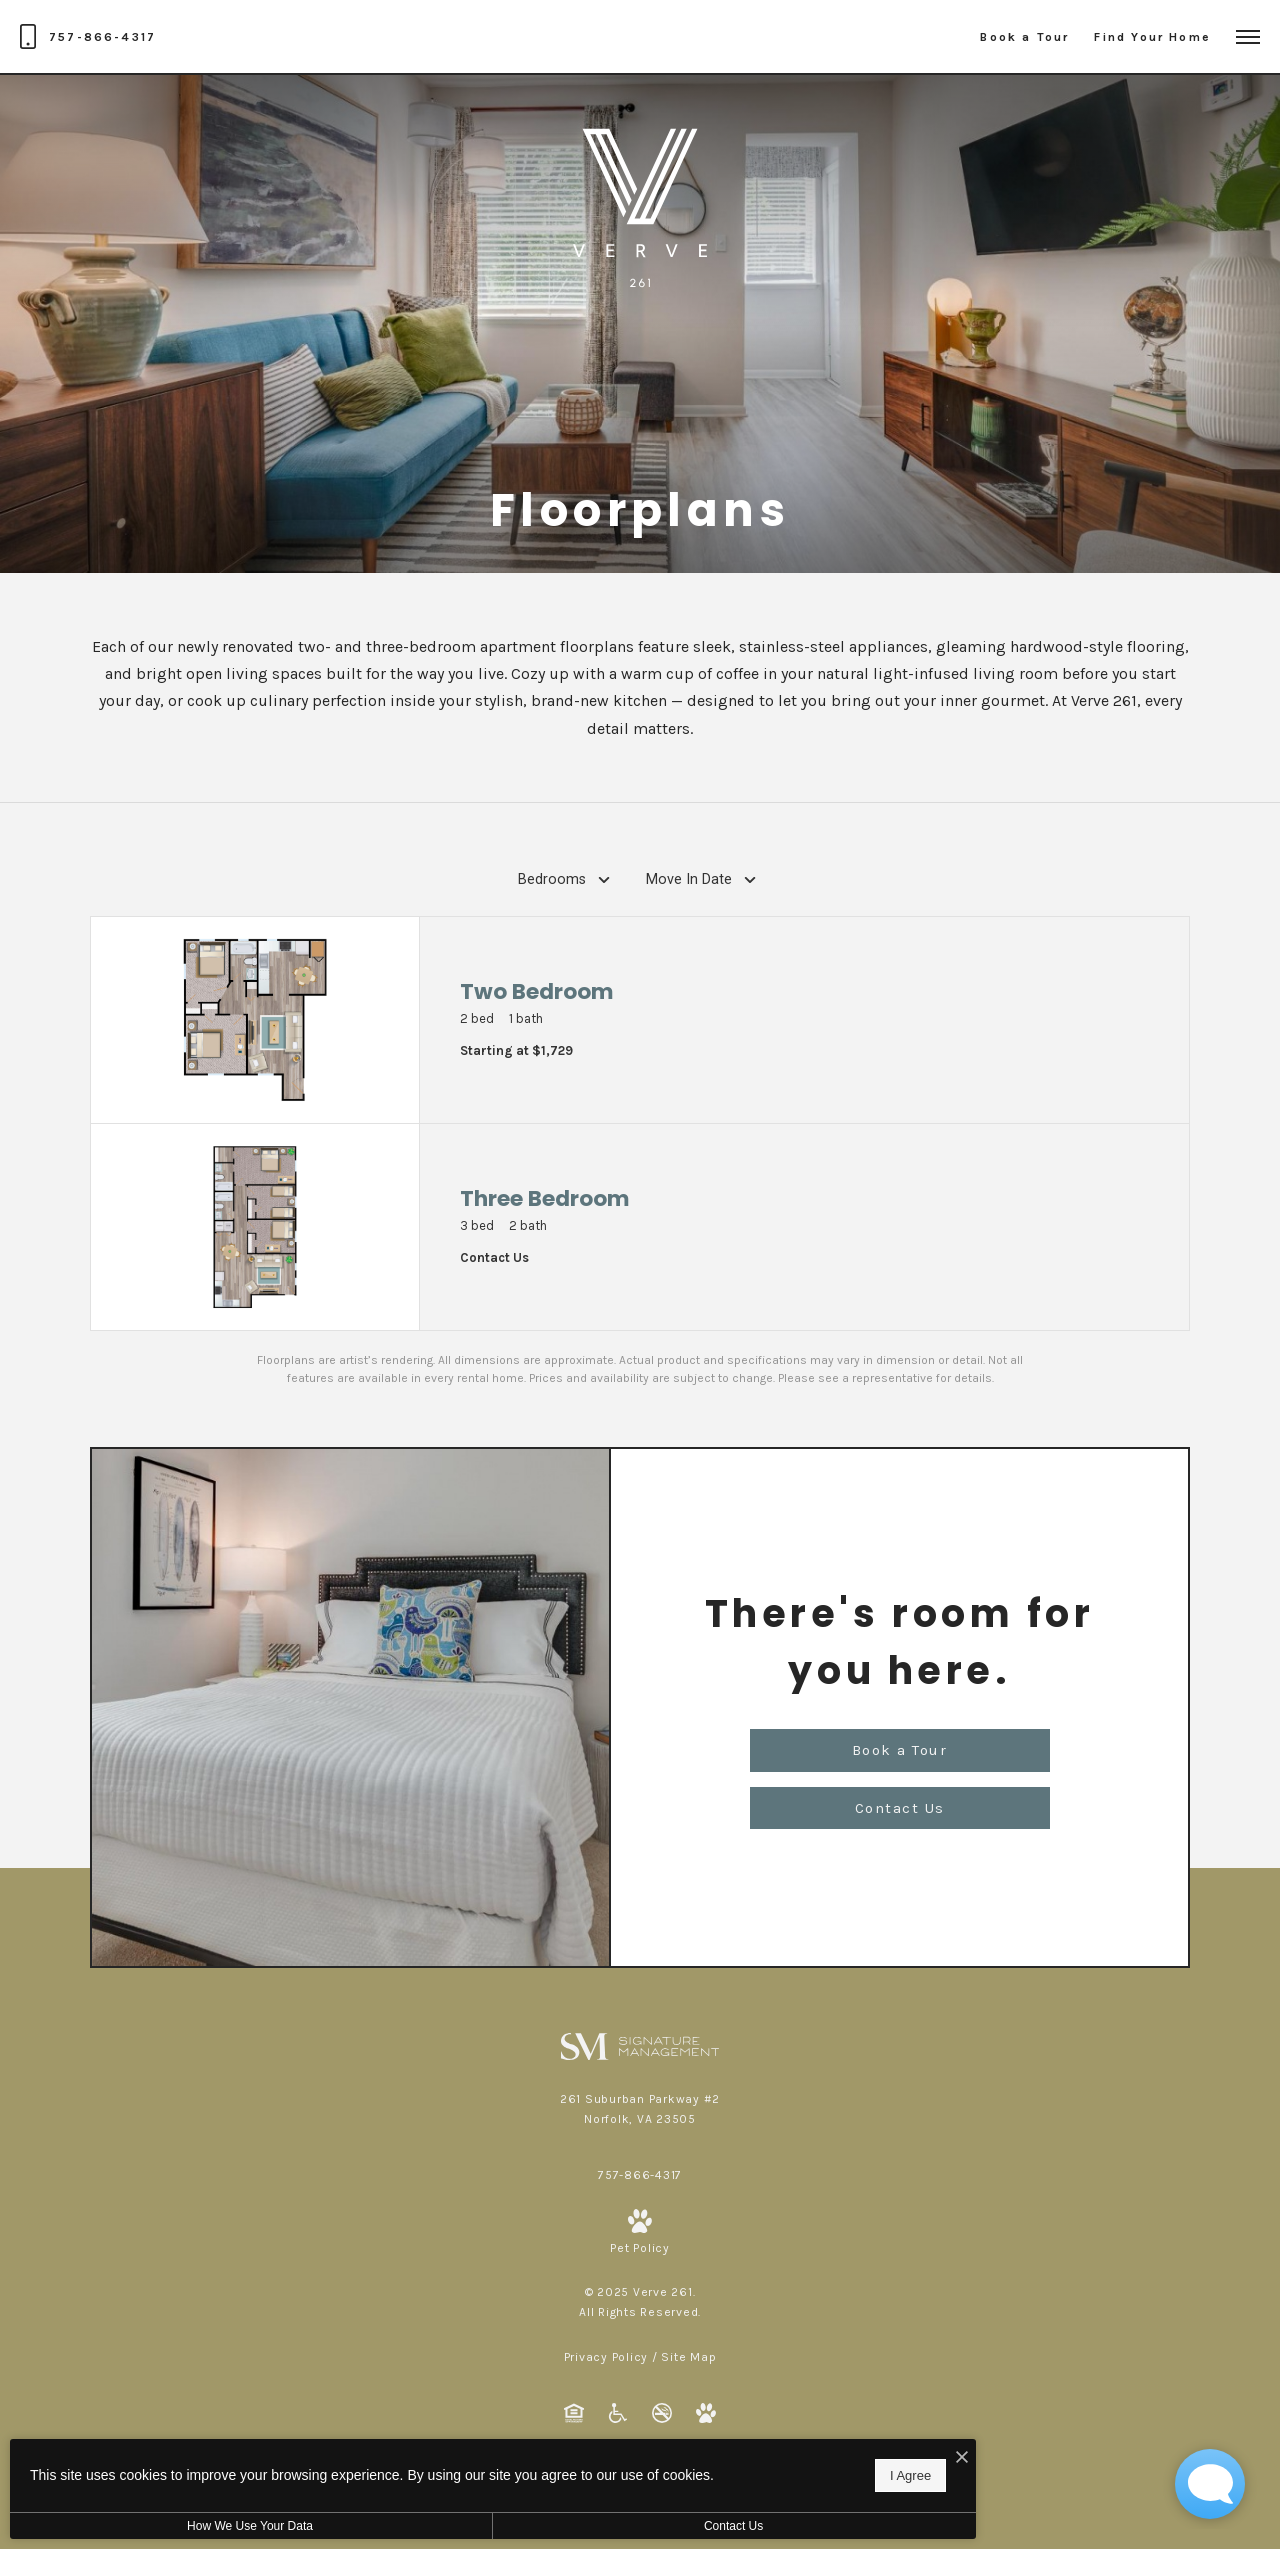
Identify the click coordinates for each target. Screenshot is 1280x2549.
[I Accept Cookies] (696, 2448)
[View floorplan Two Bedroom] (640, 1020)
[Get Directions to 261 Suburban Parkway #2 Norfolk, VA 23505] (640, 2109)
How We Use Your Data (184, 2526)
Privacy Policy (606, 2357)
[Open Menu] (1248, 37)
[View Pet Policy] (640, 2233)
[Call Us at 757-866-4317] (88, 36)
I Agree (644, 2469)
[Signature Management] (640, 2045)
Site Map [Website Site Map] (688, 2357)
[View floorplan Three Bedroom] (640, 1227)
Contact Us (533, 2526)
